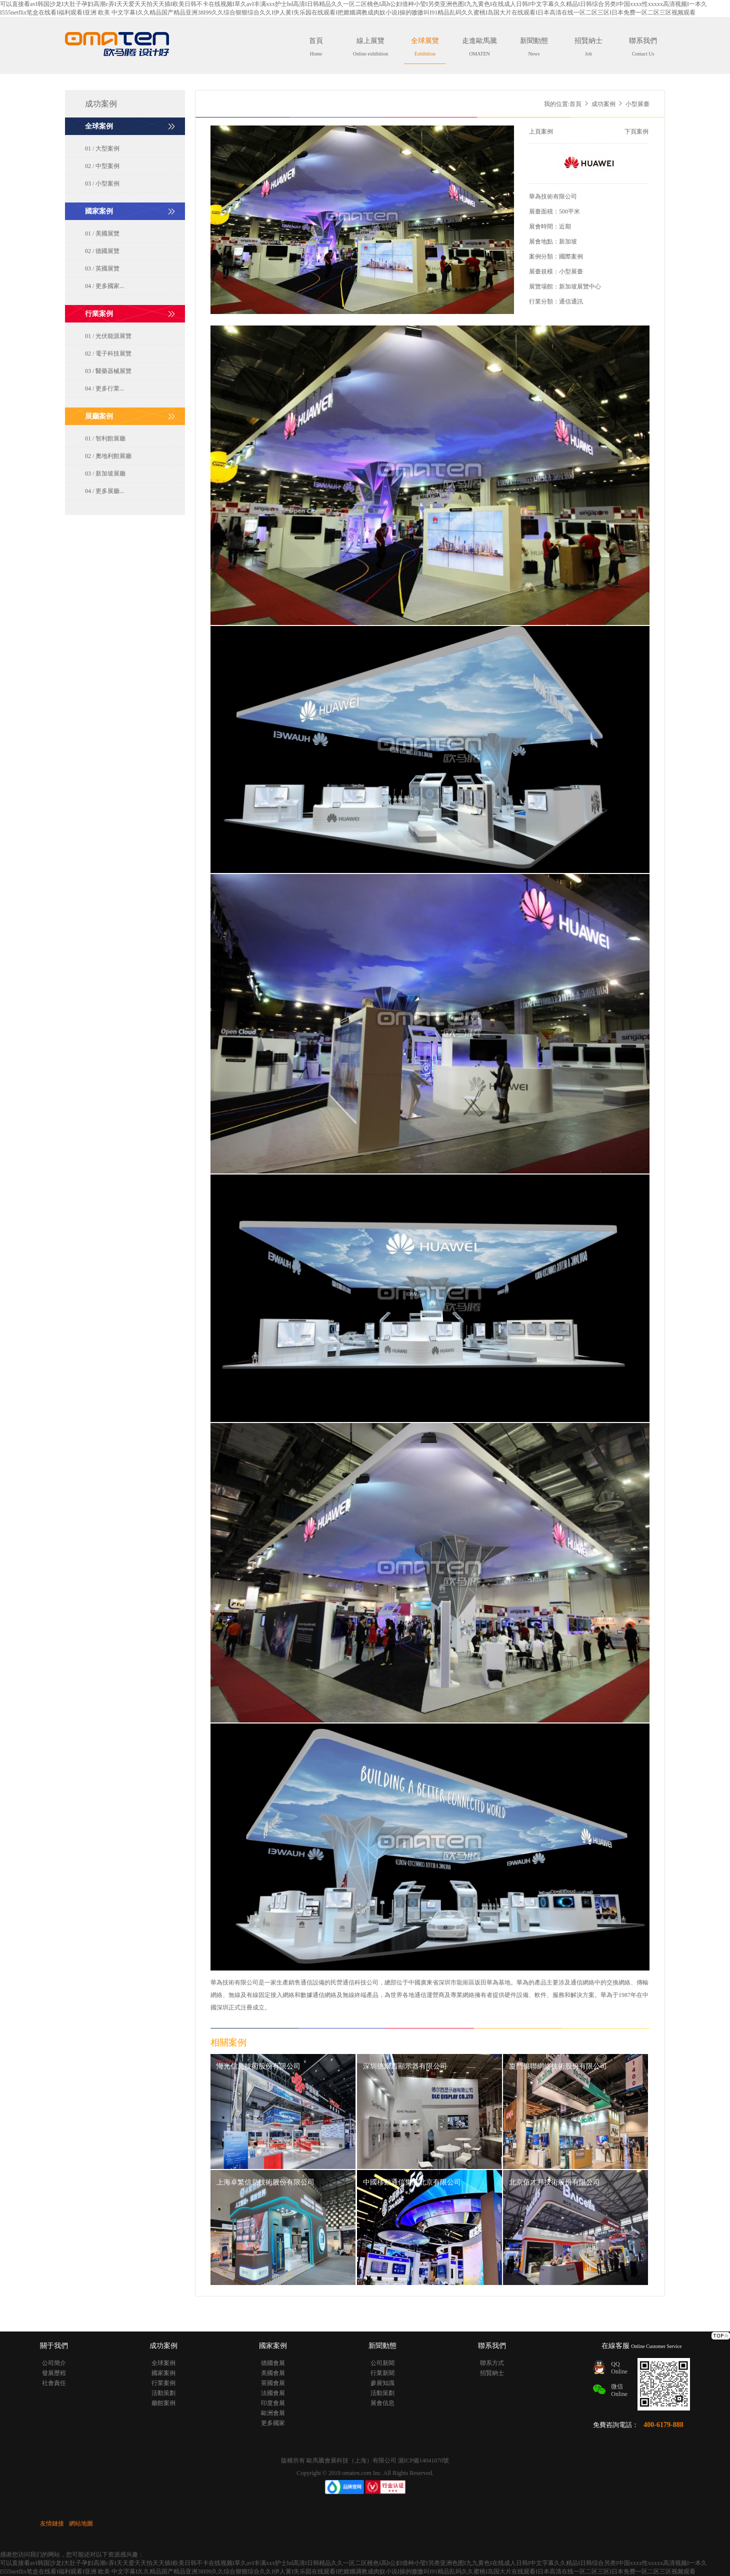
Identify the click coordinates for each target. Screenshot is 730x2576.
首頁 (316, 46)
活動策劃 (164, 2393)
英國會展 (273, 2383)
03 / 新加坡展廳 (105, 473)
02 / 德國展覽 (102, 251)
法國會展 (273, 2393)
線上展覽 (370, 46)
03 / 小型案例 (102, 183)
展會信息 (382, 2403)
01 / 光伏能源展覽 (108, 336)
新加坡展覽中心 (580, 286)
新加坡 (568, 241)
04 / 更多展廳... (104, 491)
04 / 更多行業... (104, 388)
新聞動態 (534, 46)
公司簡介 (54, 2363)
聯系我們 (643, 46)
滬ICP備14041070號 (424, 2460)
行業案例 (164, 2383)
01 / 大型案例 (102, 148)
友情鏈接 (52, 2523)
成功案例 (604, 104)
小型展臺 (571, 271)
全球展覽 (425, 46)
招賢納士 (588, 46)
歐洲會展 (273, 2413)
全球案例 (164, 2363)
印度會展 (273, 2403)
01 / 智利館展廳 (105, 438)
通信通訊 (571, 301)
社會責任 (54, 2383)
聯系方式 (492, 2363)
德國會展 (273, 2363)
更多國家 (273, 2423)
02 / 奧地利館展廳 (108, 456)
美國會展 (273, 2373)
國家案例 (164, 2373)
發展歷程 (54, 2373)
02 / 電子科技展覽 (108, 353)
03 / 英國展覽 (102, 268)
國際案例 (571, 256)
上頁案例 (541, 131)
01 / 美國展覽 (102, 233)
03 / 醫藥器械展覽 (108, 371)
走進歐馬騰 (479, 46)
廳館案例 (164, 2403)
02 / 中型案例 (102, 166)
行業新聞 (382, 2373)
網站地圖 (81, 2523)
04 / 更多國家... (104, 286)
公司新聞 (382, 2363)
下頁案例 (636, 131)
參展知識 (382, 2383)
